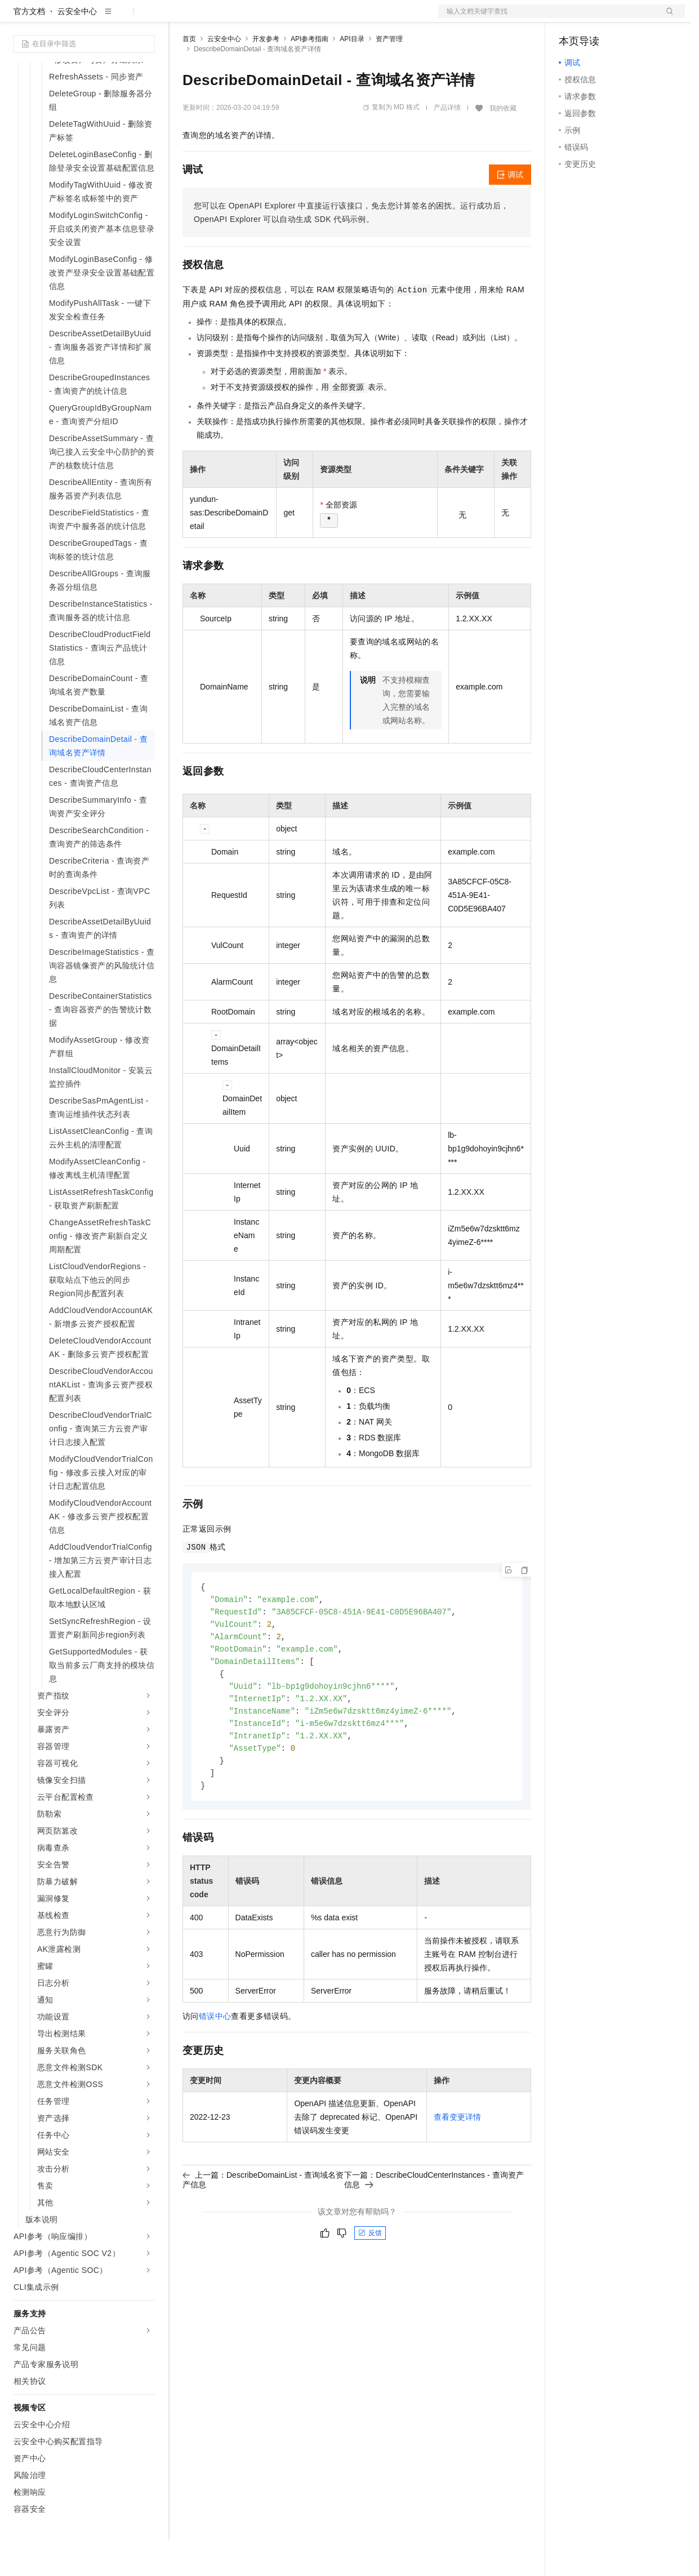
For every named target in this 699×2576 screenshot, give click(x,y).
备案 (571, 18)
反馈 (370, 2279)
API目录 (352, 75)
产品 (146, 18)
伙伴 (305, 18)
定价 (243, 18)
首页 (189, 75)
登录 (666, 18)
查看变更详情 (457, 2162)
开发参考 (265, 75)
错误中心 (215, 2061)
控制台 (598, 18)
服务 (332, 18)
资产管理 (389, 75)
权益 (216, 18)
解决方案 (181, 18)
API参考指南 (309, 75)
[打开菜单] (18, 18)
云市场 (274, 18)
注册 (625, 18)
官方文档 (29, 47)
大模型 (115, 18)
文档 (547, 18)
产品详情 (447, 144)
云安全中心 (77, 47)
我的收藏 (503, 144)
